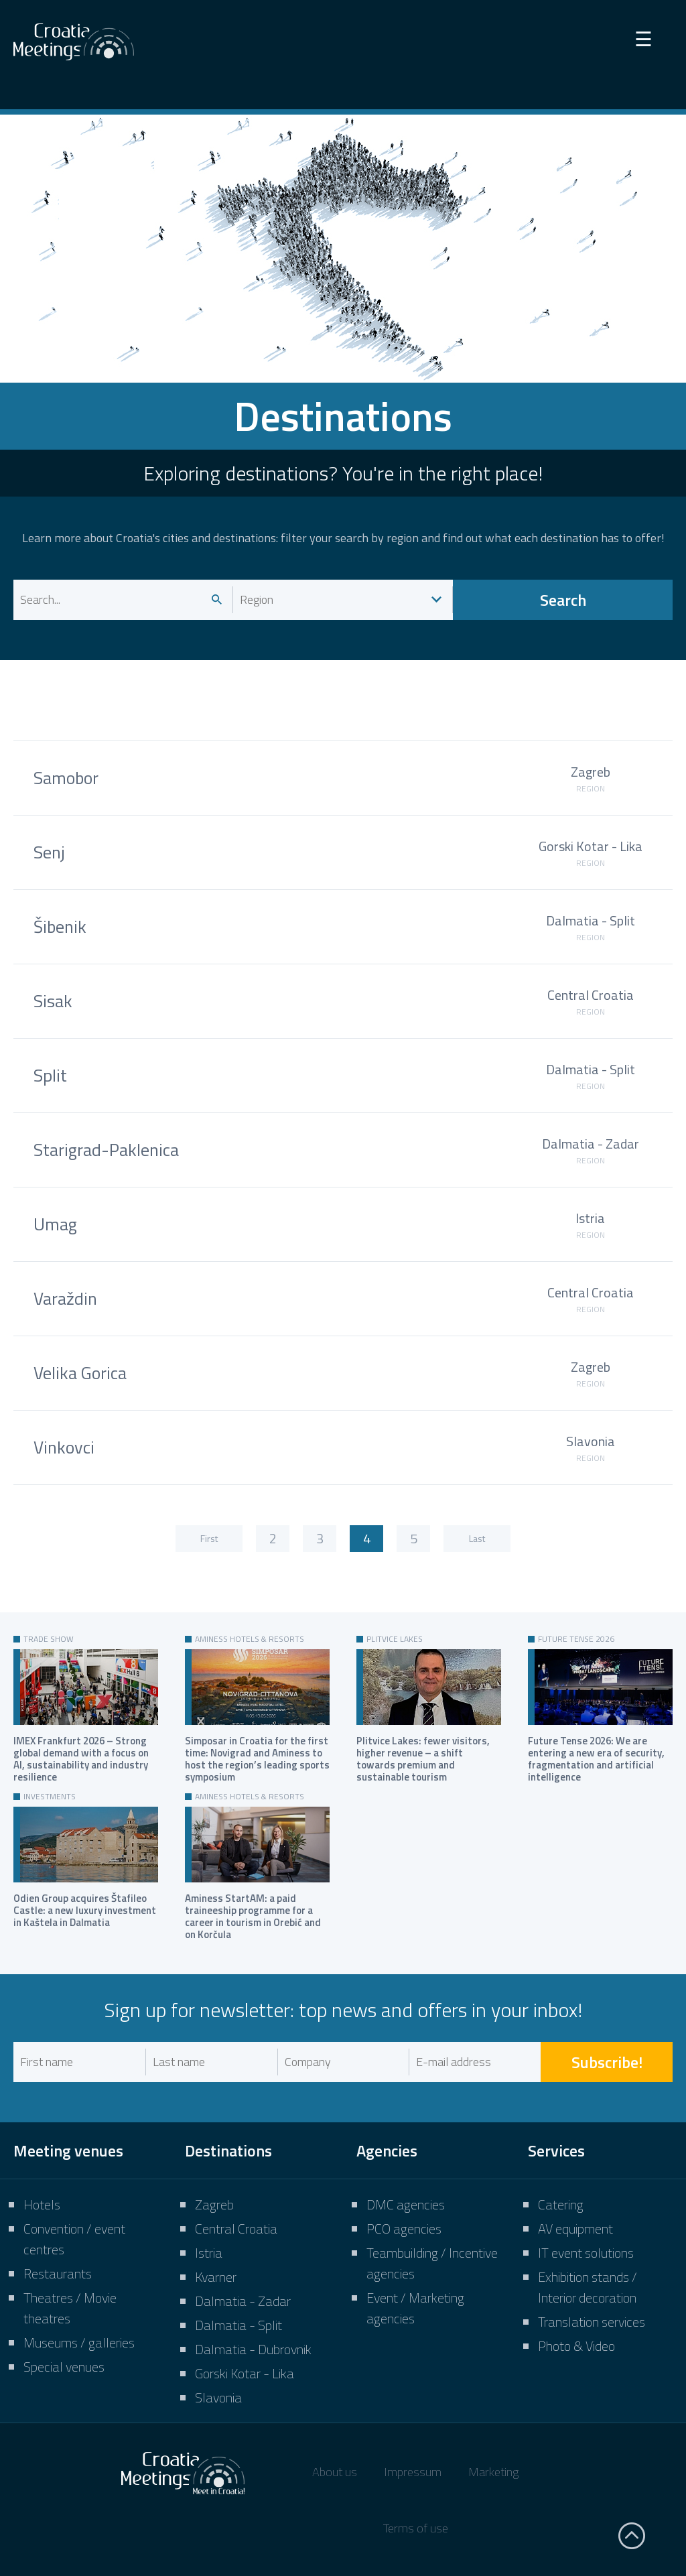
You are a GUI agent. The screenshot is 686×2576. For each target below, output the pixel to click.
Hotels (41, 2204)
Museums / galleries (79, 2342)
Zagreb (214, 2204)
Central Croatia (236, 2228)
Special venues (64, 2366)
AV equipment (575, 2228)
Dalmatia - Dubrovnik (253, 2349)
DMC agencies (405, 2204)
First (209, 1538)
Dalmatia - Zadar (243, 2301)
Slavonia (218, 2397)
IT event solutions (586, 2252)
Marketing (493, 2472)
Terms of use (415, 2528)
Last (477, 1538)
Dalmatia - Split (238, 2325)
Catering (561, 2204)
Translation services (591, 2321)
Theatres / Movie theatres (70, 2308)
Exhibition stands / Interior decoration (587, 2287)
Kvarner (215, 2276)
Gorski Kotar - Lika (244, 2373)
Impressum (412, 2472)
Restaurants (57, 2273)
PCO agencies (403, 2228)
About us (334, 2472)
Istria (208, 2252)
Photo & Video (576, 2345)
